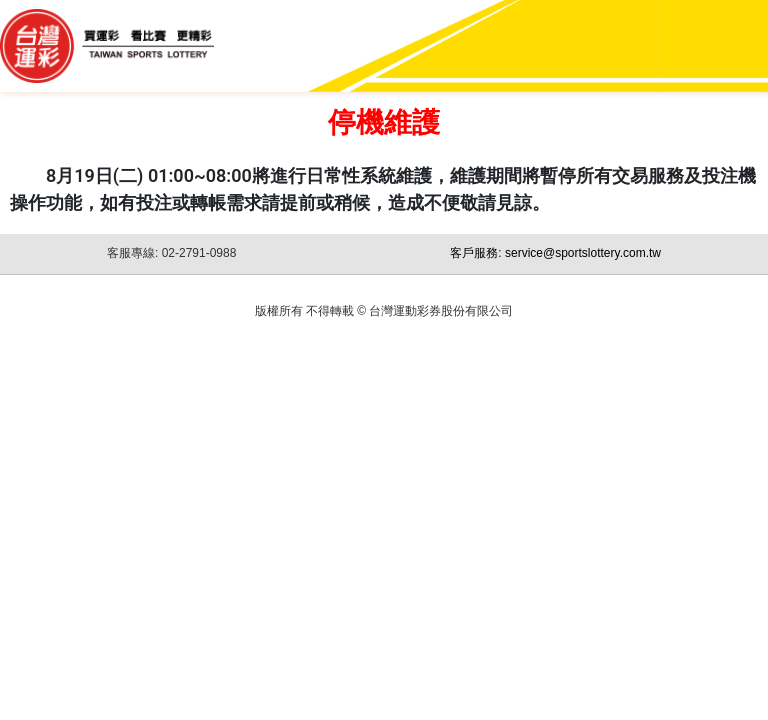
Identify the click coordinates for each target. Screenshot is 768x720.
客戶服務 (555, 253)
